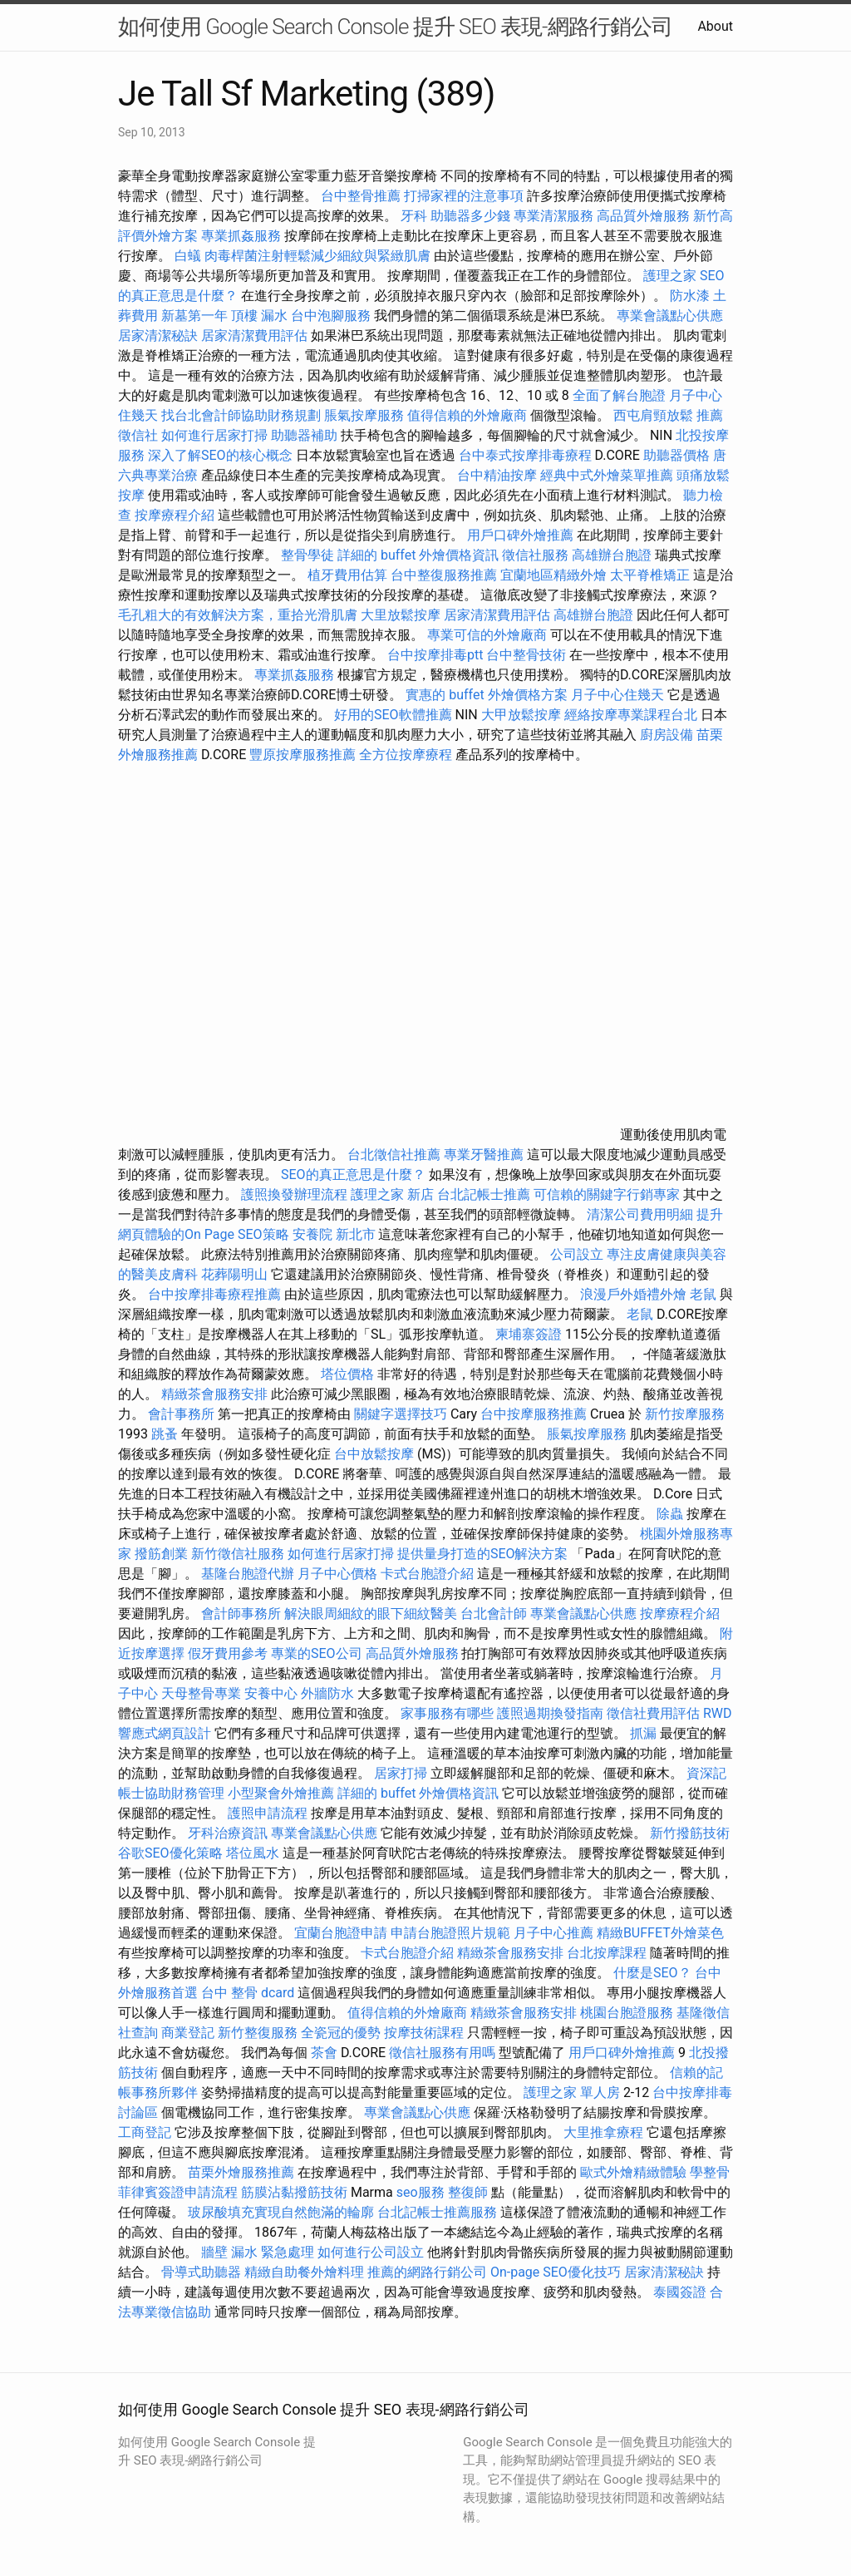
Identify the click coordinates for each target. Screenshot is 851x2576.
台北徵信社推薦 (393, 1154)
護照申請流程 (267, 1813)
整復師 (468, 2192)
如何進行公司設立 (370, 2252)
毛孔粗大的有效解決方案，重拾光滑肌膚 (237, 615)
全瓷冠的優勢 (341, 2033)
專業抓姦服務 (241, 236)
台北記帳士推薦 (483, 1194)
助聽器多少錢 (470, 216)
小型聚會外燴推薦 (281, 1793)
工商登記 (144, 2132)
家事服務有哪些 (447, 1713)
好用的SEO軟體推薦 (393, 715)
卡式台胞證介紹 (427, 1574)
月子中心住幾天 (617, 695)
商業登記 (187, 2033)
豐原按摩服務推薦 (304, 754)
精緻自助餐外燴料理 (305, 2272)
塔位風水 (252, 1853)
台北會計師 (493, 1613)
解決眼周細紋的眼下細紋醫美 (370, 1613)
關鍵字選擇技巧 (400, 1414)
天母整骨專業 (201, 1693)
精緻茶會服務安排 (214, 1394)
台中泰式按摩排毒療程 (527, 455)
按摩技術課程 (425, 2033)
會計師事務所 (241, 1613)
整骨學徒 (307, 555)
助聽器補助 (304, 435)
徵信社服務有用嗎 (442, 2052)
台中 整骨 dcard (247, 1993)
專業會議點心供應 (670, 315)
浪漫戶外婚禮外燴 (633, 1294)
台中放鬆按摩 (375, 1454)
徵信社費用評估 (653, 1713)
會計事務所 (181, 1414)
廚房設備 (666, 735)
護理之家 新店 (392, 1194)
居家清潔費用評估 (254, 335)
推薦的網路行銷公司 (427, 2272)
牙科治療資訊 (228, 1833)
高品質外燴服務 (643, 216)
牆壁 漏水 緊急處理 (257, 2252)
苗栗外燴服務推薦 (241, 2172)
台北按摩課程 (608, 1953)
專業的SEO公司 (316, 1653)
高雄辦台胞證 (612, 555)
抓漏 (643, 1733)
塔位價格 (347, 1374)
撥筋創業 (161, 1554)
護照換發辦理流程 (294, 1194)
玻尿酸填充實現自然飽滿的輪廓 (281, 2212)
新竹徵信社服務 (237, 1554)
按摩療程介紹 (176, 515)
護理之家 (669, 276)
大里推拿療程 (605, 2132)
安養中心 (271, 1693)
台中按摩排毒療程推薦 (216, 1294)
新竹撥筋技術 (690, 1833)
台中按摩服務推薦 (535, 1414)
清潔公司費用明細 (640, 1214)
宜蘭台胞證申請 (340, 1933)
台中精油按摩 (497, 475)
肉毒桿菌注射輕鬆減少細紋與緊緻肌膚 (317, 256)
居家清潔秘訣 (158, 335)
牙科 (414, 216)
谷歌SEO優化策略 (170, 1853)
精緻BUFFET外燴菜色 (660, 1933)
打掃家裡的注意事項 (464, 196)
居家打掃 (400, 1773)
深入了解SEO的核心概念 (220, 455)
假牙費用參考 (228, 1653)
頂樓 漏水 (259, 315)
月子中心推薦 (553, 1933)
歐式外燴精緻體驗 (633, 2172)
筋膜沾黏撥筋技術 (294, 2192)
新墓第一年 (194, 315)
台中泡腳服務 (332, 315)
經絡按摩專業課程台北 (632, 715)
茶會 (324, 2052)
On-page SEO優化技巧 (555, 2272)
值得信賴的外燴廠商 (467, 415)
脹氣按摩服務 (365, 415)
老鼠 (703, 1294)
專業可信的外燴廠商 (487, 635)
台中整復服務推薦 (445, 575)
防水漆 (690, 295)
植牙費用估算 (347, 575)
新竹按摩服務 (685, 1414)
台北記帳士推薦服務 (437, 2212)
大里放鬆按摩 (402, 615)
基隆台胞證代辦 (247, 1574)
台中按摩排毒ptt (435, 655)
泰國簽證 (679, 2292)
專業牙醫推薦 (484, 1154)
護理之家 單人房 (572, 2092)
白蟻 (188, 256)
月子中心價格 (337, 1574)
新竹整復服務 (258, 2033)
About (715, 26)
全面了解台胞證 (619, 395)
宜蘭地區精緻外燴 (555, 575)
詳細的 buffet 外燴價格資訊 (418, 555)
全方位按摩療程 (405, 754)
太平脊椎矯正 (651, 575)
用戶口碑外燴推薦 (522, 535)
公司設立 (576, 1254)
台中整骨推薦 (362, 196)
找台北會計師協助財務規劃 (241, 415)
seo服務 (420, 2192)
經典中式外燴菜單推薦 (606, 475)
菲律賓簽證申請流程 (178, 2192)
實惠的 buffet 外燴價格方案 (486, 695)
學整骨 (710, 2172)
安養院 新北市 (334, 1234)
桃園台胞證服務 (626, 2013)
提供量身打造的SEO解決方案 (482, 1554)
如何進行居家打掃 (214, 435)
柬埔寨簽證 (528, 1334)
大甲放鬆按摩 (522, 715)
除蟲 (670, 1514)
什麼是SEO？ (652, 1973)
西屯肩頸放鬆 (654, 415)
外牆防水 (327, 1693)
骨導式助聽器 (201, 2272)
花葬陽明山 (234, 1274)
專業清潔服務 (553, 216)
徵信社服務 (535, 555)
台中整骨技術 (526, 655)
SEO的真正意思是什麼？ (353, 1174)
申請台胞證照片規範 (450, 1933)
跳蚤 (164, 1434)
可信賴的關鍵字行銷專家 (607, 1194)
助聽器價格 (676, 455)
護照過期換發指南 (550, 1713)
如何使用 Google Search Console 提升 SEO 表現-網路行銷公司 (395, 26)
